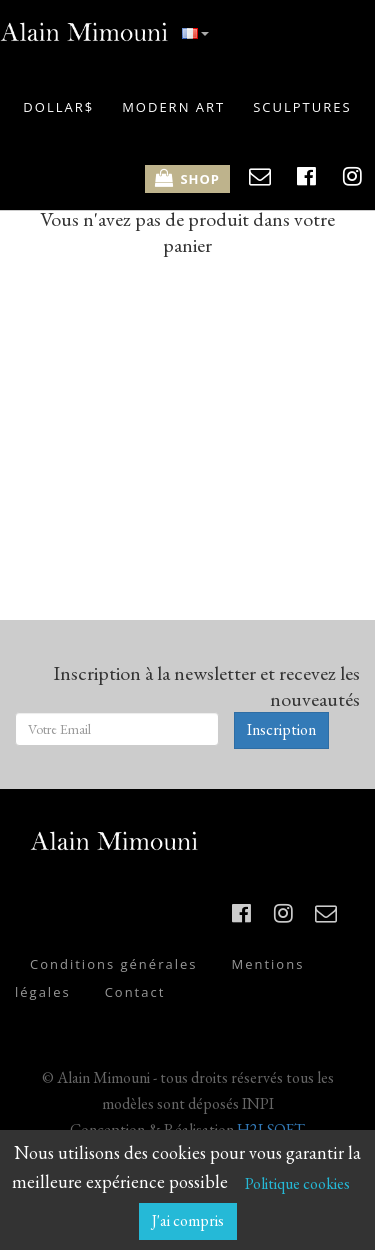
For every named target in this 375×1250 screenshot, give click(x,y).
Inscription (281, 729)
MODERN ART (173, 107)
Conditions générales (113, 964)
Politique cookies (297, 1183)
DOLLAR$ (58, 107)
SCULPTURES (302, 107)
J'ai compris (188, 1220)
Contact (135, 992)
